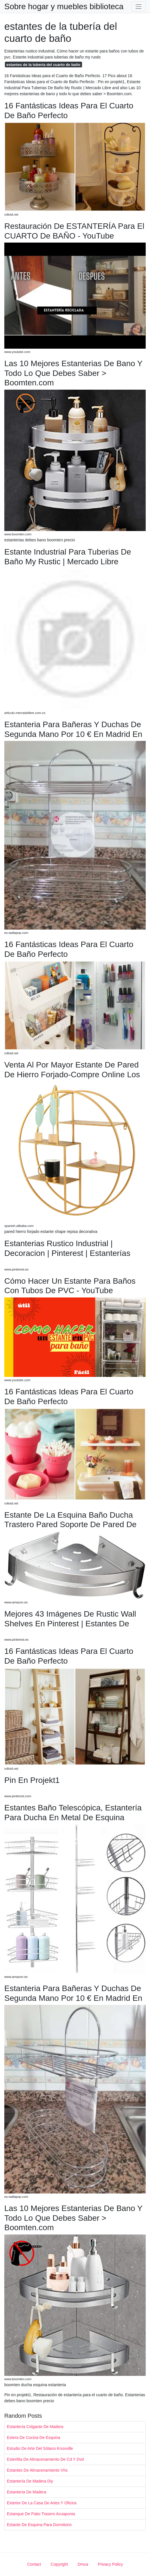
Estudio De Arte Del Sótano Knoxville (40, 2448)
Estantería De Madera (26, 2492)
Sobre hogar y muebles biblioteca (64, 6)
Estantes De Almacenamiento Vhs (37, 2470)
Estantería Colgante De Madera (35, 2426)
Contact (34, 2564)
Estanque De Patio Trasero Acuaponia (41, 2513)
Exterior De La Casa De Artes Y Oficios (42, 2503)
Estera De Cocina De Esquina (33, 2437)
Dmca (83, 2564)
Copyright (59, 2564)
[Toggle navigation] (139, 6)
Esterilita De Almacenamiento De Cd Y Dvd (45, 2459)
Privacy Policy (110, 2564)
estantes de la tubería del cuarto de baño (43, 65)
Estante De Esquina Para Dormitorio (39, 2524)
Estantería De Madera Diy (30, 2481)
